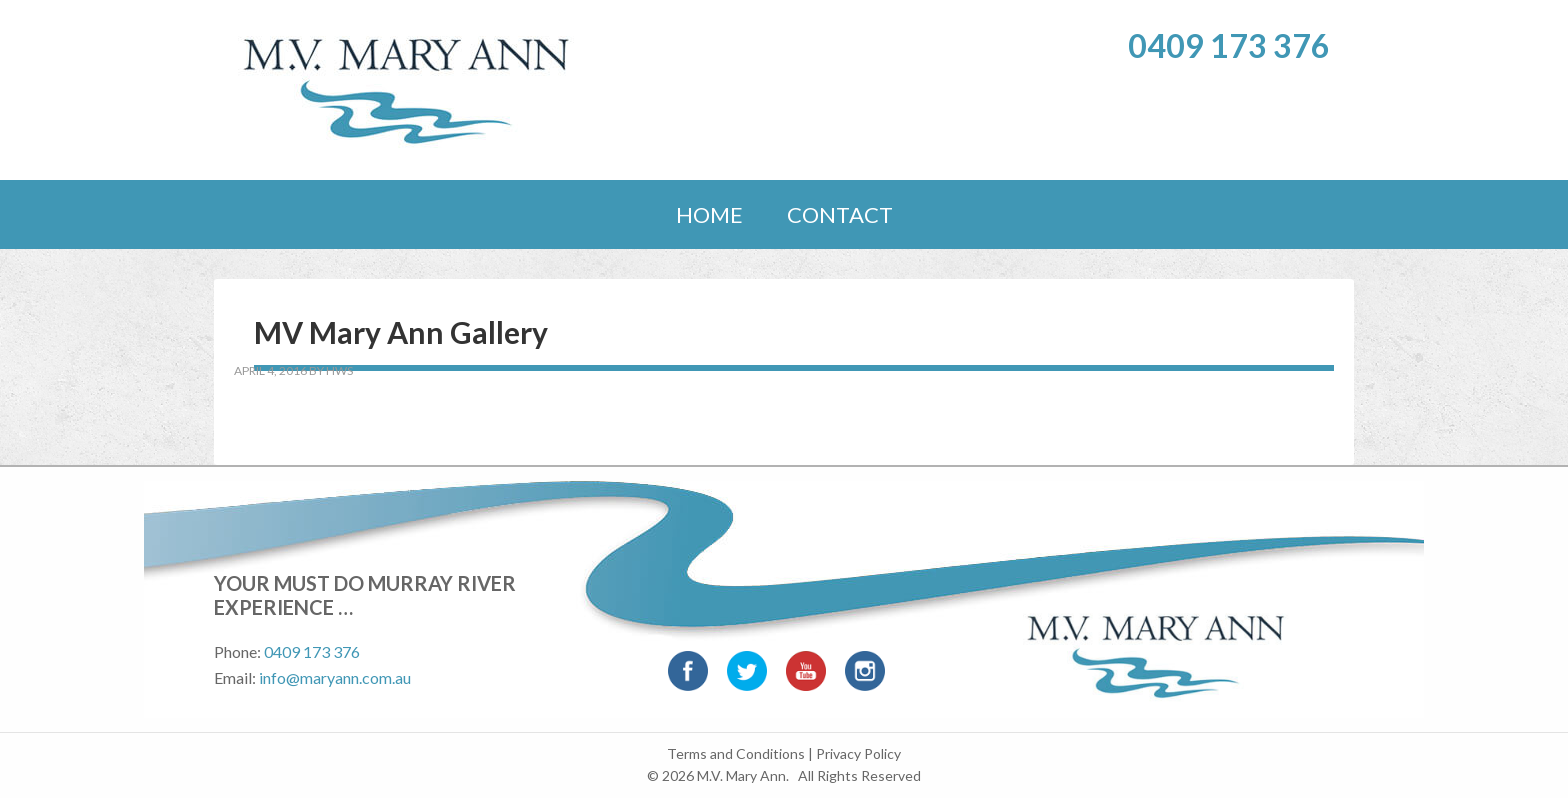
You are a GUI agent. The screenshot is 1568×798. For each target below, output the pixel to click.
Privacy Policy (858, 753)
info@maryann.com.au (335, 677)
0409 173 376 (1229, 45)
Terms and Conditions (736, 753)
